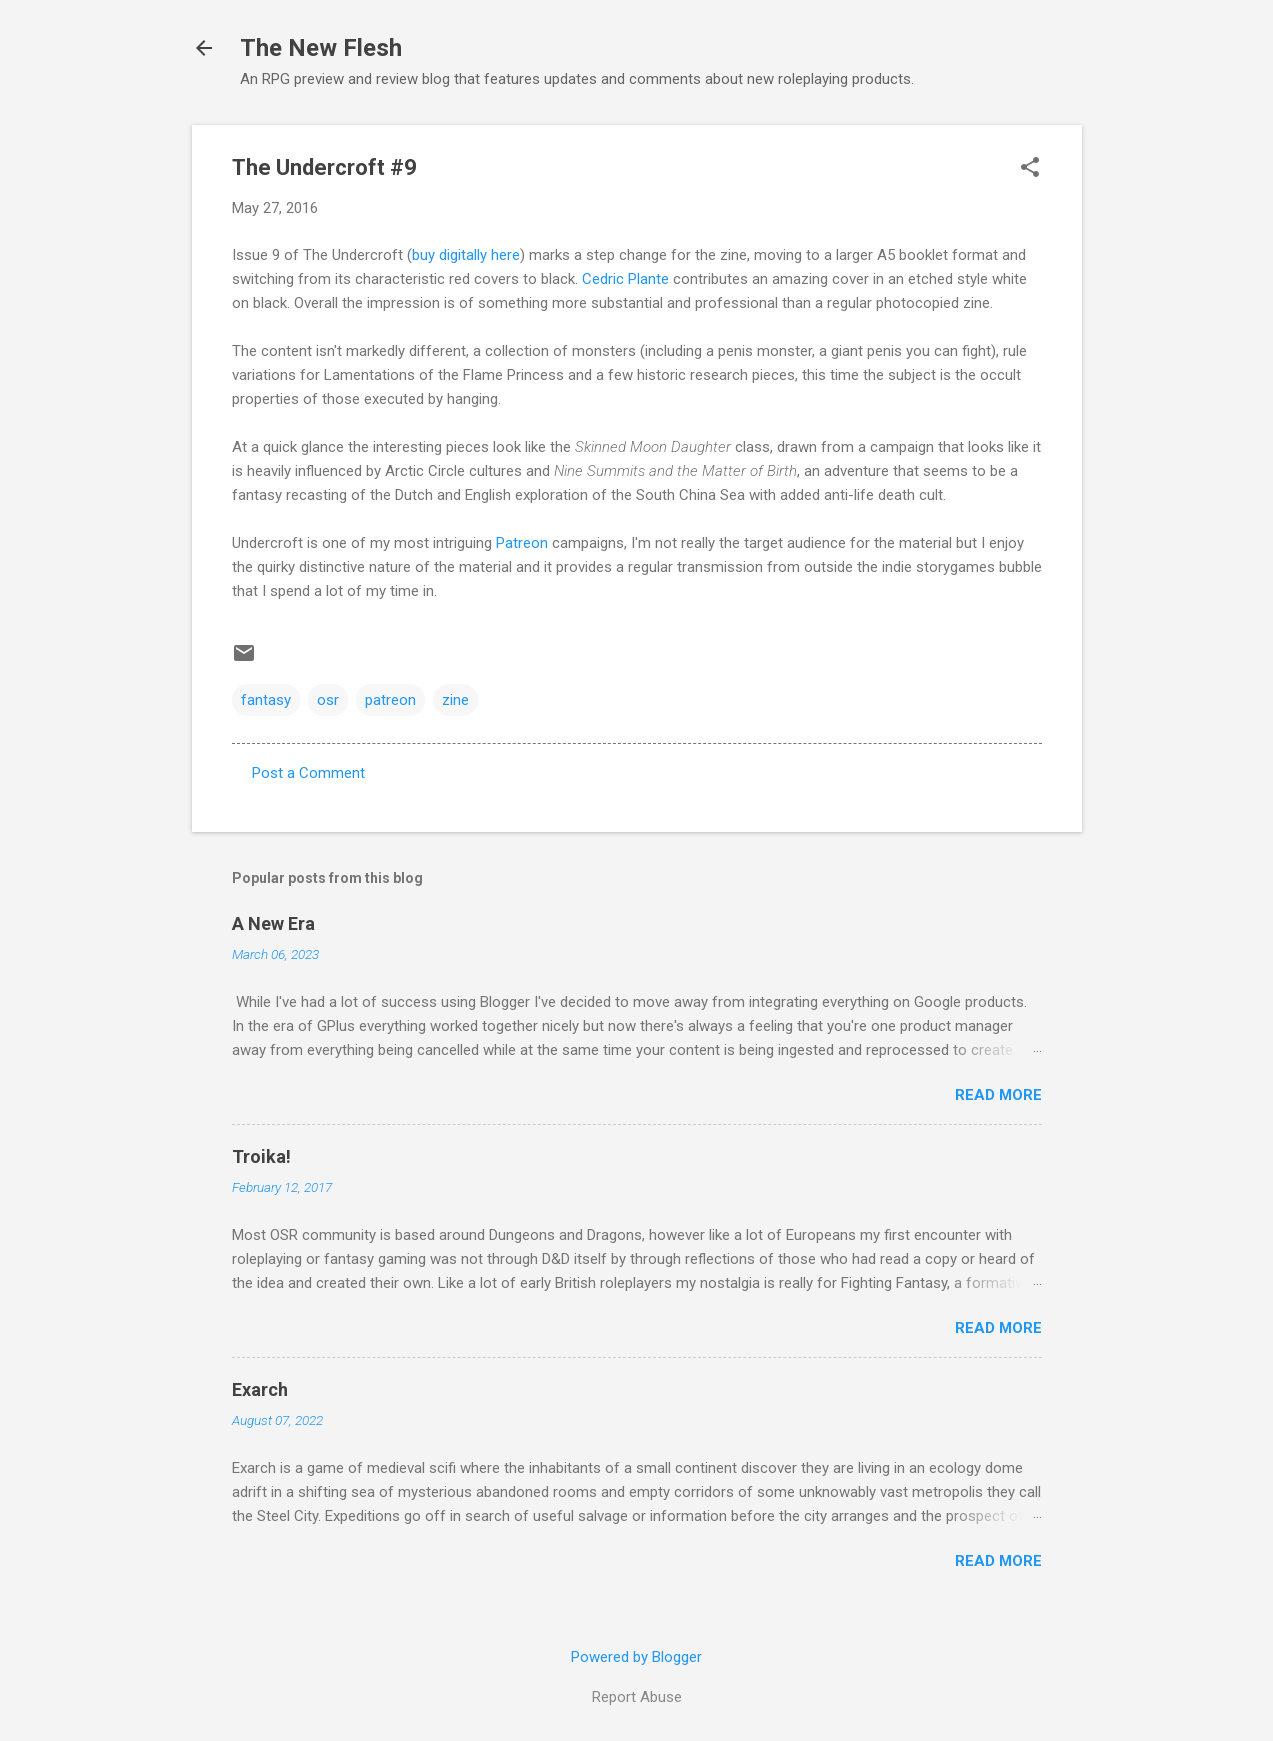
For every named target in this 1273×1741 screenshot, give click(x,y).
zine (455, 700)
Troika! (261, 1156)
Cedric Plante (625, 279)
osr (328, 700)
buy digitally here (466, 255)
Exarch (260, 1389)
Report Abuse (637, 1697)
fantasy (266, 700)
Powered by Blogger (636, 1657)
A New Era (273, 923)
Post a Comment (308, 773)
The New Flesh (321, 48)
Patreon (522, 543)
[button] (1030, 169)
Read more (998, 1095)
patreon (390, 700)
